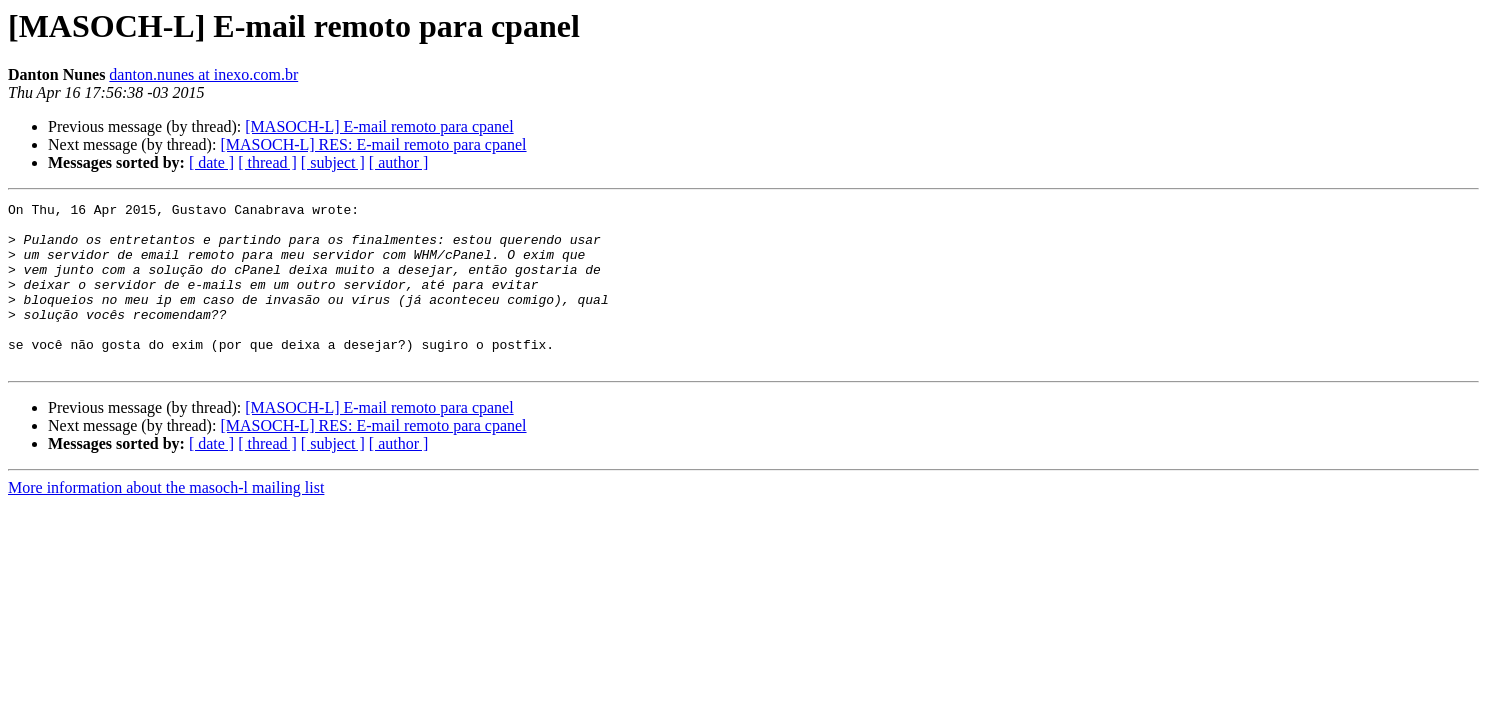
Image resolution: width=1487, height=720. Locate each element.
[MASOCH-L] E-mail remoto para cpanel (379, 126)
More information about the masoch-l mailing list (166, 520)
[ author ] (399, 162)
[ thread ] (267, 162)
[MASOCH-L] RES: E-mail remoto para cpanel (373, 144)
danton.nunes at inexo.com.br (203, 74)
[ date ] (211, 162)
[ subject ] (333, 162)
